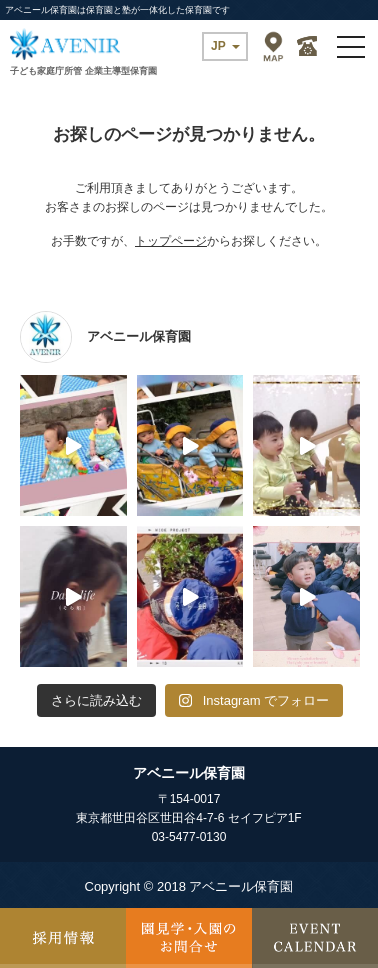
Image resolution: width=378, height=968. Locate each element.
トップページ (171, 241)
